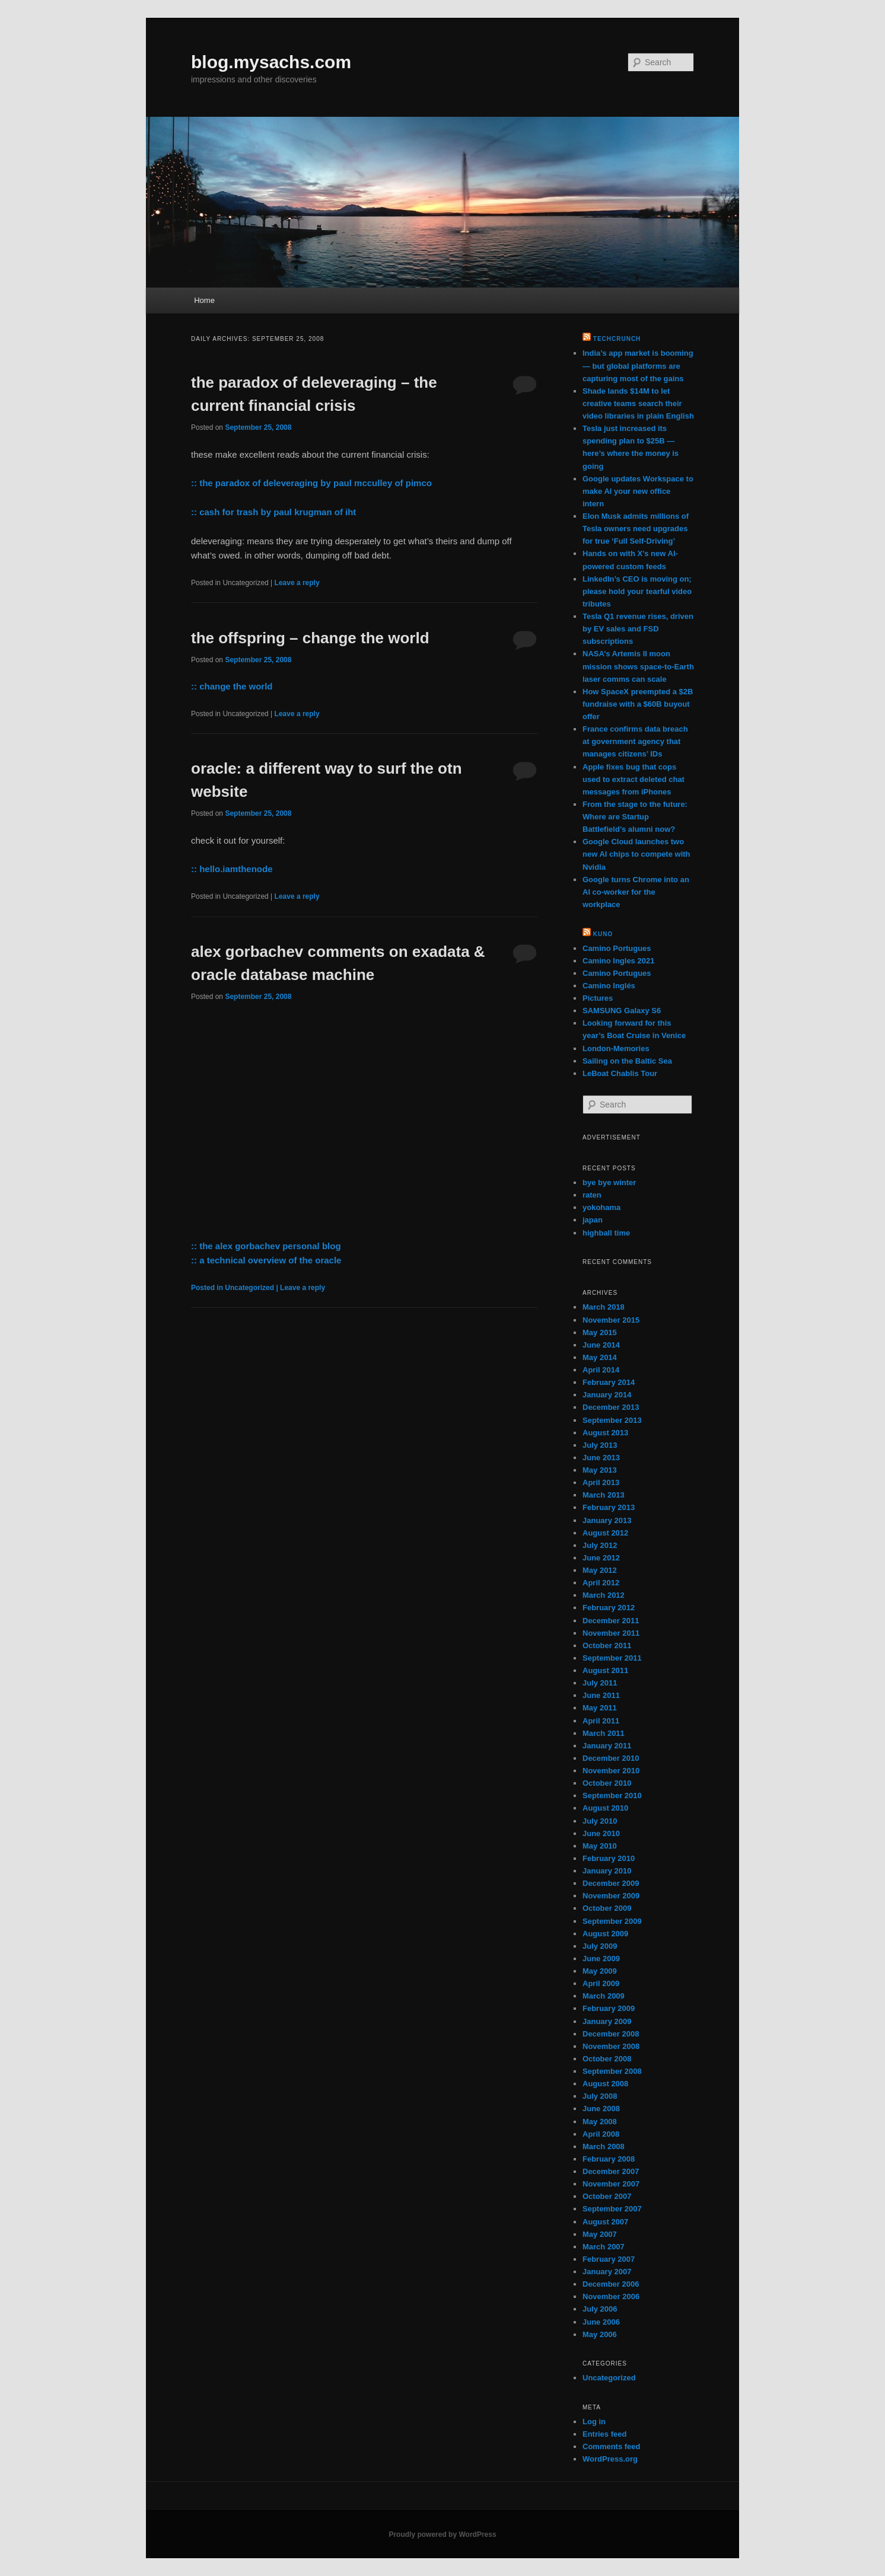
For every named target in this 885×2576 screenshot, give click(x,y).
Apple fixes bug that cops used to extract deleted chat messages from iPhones (633, 779)
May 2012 (599, 1570)
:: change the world (232, 686)
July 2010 (599, 1821)
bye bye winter (609, 1182)
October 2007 (606, 2196)
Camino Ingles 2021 (618, 960)
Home (204, 300)
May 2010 (599, 1845)
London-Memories (616, 1048)
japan (592, 1219)
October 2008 (606, 2058)
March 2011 (603, 1733)
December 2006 (610, 2284)
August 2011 (605, 1670)
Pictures (597, 998)
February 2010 (608, 1858)
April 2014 (600, 1369)
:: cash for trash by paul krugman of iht (273, 512)
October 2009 (606, 1908)
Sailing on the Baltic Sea (627, 1060)
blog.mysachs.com (271, 62)
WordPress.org (610, 2458)
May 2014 (599, 1357)
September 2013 (612, 1420)
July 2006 (599, 2308)
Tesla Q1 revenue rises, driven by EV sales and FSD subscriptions (637, 629)
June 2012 (601, 1557)
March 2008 (603, 2146)
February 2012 (608, 1607)
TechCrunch (617, 339)
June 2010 (601, 1833)
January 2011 (606, 1745)
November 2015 (610, 1320)
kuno (603, 934)
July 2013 (599, 1445)
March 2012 (603, 1595)
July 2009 (599, 1946)
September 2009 (612, 1921)
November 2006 (610, 2296)
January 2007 (606, 2271)
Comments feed (611, 2446)
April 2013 (600, 1482)
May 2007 (599, 2234)
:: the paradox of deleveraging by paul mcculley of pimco (311, 483)
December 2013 (610, 1407)
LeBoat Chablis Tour (619, 1073)
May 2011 (599, 1707)
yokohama (601, 1207)
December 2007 (610, 2171)
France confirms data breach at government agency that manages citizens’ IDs (635, 741)
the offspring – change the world (310, 638)
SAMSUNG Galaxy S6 (621, 1010)
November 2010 (610, 1770)
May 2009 (599, 1971)
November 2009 (610, 1895)
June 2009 (601, 1958)
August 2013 (605, 1432)
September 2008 (612, 2071)
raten (591, 1194)
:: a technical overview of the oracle (266, 1260)
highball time (606, 1232)
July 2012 (599, 1545)
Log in (594, 2421)
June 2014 (601, 1344)
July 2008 (599, 2096)
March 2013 (603, 1494)
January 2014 (606, 1394)
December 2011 (610, 1620)
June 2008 (601, 2108)
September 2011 (612, 1658)
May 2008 (599, 2121)
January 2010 (606, 1870)
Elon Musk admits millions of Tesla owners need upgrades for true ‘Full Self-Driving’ (635, 528)
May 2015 (599, 1332)
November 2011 (610, 1633)
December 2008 (610, 2033)
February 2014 (608, 1382)
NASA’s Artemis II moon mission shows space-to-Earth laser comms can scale (638, 666)
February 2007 (608, 2259)
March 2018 (603, 1307)
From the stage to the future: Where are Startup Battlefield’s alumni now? (634, 817)
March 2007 (603, 2246)
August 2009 (605, 1933)
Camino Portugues (616, 948)
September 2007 (612, 2208)
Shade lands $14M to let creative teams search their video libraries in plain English (638, 403)
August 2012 (605, 1532)
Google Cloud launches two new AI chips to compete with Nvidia (636, 854)
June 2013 (601, 1457)
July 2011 (599, 1682)
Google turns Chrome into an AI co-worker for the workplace (635, 892)
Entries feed (604, 2434)
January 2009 (606, 2021)
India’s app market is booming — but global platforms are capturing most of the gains (637, 365)
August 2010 (605, 1807)
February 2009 (608, 2008)
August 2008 (605, 2083)
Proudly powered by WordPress (442, 2534)
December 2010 (610, 1758)
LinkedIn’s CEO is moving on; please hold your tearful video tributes (637, 591)
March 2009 (603, 1995)
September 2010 (612, 1795)
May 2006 (599, 2334)
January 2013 (606, 1520)
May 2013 (599, 1470)
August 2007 (605, 2221)
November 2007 (610, 2183)
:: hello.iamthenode (232, 869)
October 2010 (606, 1783)
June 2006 (601, 2322)
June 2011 (601, 1695)
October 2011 (606, 1645)
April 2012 (600, 1582)
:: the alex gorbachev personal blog (266, 1246)
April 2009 (600, 1983)
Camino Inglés (608, 985)
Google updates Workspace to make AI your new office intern (637, 491)
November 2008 (610, 2046)
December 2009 (610, 1883)
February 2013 (608, 1507)
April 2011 (600, 1720)
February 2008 (608, 2158)
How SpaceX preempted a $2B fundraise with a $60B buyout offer (637, 704)
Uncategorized (609, 2377)
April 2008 (600, 2134)
